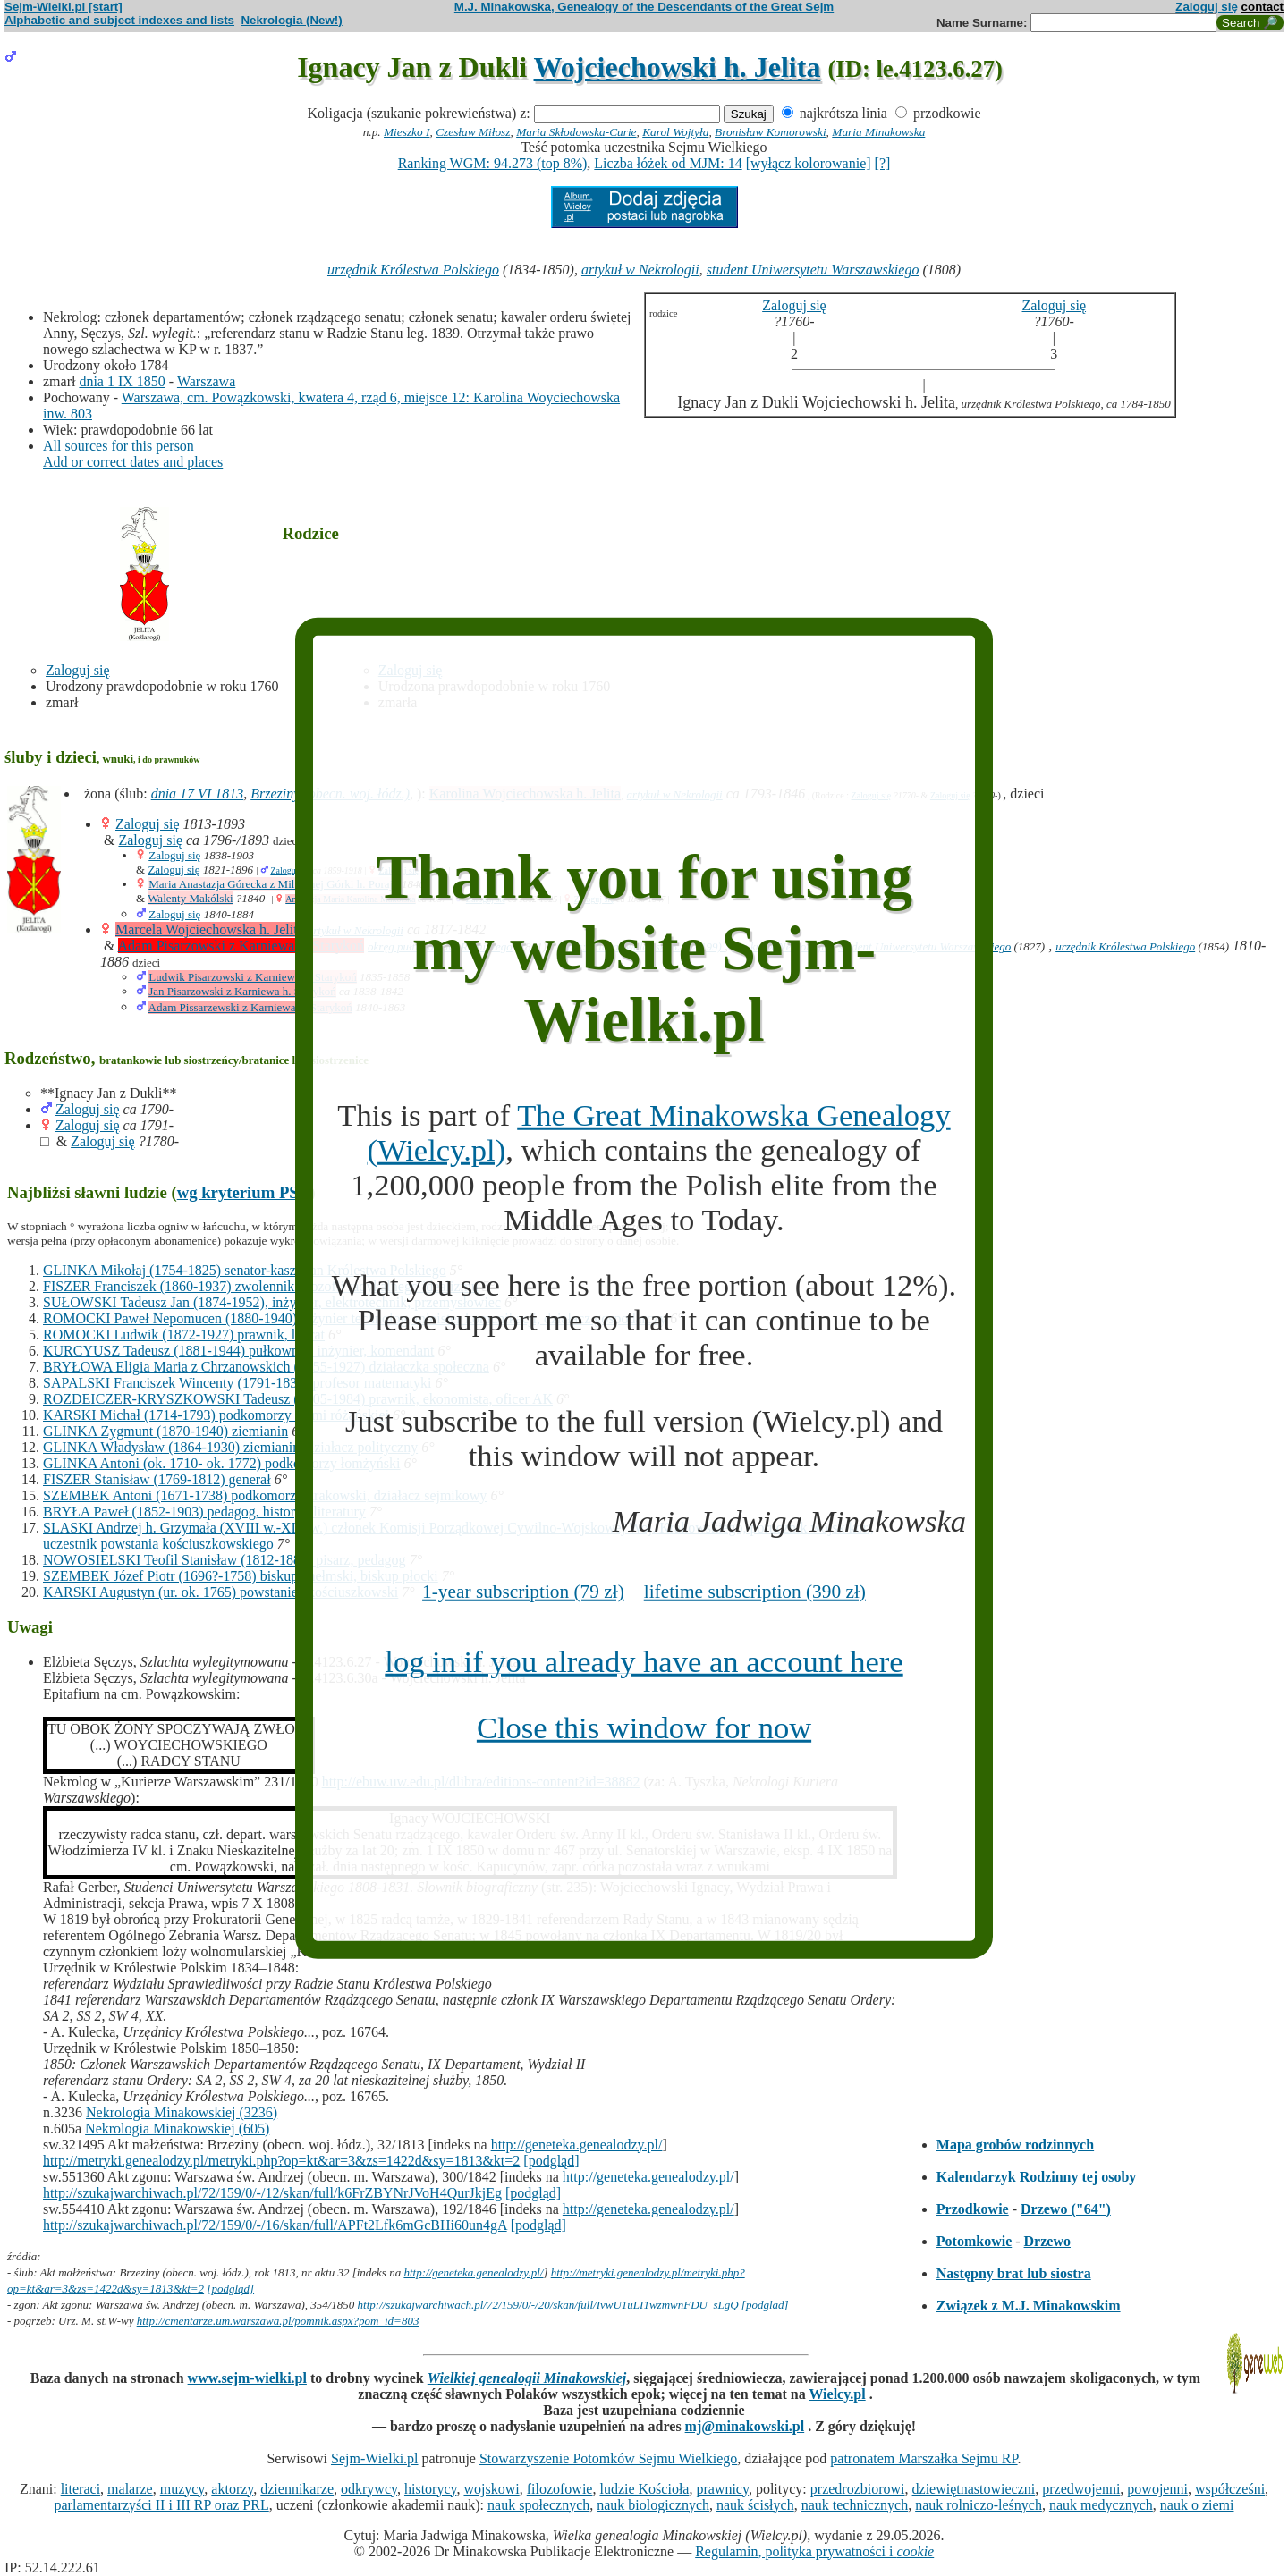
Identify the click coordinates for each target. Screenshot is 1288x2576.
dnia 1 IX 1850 (122, 381)
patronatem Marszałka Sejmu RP (923, 2458)
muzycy (182, 2488)
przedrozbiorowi (857, 2488)
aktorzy (232, 2488)
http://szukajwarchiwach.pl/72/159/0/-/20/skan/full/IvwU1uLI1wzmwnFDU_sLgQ (548, 2304)
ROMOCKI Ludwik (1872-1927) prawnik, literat (184, 1334)
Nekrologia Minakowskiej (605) (177, 2128)
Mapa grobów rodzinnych (1015, 2144)
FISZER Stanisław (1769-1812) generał (157, 1479)
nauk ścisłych (755, 2505)
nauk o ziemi (1197, 2505)
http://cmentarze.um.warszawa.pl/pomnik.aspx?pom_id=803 (278, 2320)
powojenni (1157, 2488)
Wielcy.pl (837, 2394)
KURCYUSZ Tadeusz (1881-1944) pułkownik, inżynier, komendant (238, 1350)
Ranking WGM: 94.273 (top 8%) (493, 163)
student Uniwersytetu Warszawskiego (813, 269)
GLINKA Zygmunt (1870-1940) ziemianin (165, 1431)
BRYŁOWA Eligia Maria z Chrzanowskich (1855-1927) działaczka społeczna (266, 1366)
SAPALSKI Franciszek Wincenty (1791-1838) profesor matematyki (237, 1382)
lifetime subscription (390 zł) (755, 1591)
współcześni (1230, 2488)
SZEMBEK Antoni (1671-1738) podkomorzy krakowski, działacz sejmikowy (265, 1495)
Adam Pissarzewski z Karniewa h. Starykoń (250, 1007)
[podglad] (765, 2304)
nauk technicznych (855, 2505)
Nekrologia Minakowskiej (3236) (181, 2112)
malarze (130, 2488)
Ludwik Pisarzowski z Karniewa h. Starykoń (252, 977)
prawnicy (722, 2488)
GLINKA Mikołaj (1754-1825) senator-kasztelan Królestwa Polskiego (244, 1270)
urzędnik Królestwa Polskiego (413, 269)
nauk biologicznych (653, 2505)
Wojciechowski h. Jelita (677, 67)
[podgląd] (551, 2160)
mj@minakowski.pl (745, 2426)
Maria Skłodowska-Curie (576, 132)
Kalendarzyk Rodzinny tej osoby (1036, 2176)
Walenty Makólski (190, 898)
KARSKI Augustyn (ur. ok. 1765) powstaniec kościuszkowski (220, 1592)
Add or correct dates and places (133, 461)
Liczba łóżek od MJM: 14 (667, 163)
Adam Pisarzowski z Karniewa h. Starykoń (241, 945)
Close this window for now (644, 1727)
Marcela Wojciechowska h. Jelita (209, 929)
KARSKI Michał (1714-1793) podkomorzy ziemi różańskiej (216, 1415)
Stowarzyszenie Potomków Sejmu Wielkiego (608, 2458)
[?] (883, 163)
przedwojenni (1081, 2488)
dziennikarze (297, 2488)
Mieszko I (406, 132)
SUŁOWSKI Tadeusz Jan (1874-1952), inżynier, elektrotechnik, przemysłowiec (272, 1302)
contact (1262, 6)
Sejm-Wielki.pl (375, 2458)
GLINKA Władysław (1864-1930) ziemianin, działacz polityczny (230, 1447)
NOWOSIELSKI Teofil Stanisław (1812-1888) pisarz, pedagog (224, 1559)
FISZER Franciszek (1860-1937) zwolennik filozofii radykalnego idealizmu (261, 1286)
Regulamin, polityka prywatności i (814, 2551)
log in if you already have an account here (643, 1661)
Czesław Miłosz (473, 132)
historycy (430, 2488)
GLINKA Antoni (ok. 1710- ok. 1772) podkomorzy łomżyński (222, 1463)
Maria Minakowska (878, 132)
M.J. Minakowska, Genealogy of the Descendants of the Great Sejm (644, 6)
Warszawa (206, 381)
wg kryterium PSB (243, 1192)
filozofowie (560, 2488)
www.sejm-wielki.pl (247, 2378)
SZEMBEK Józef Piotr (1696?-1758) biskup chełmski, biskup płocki (240, 1576)
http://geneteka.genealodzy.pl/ (577, 2144)
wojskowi (491, 2488)
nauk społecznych (538, 2505)
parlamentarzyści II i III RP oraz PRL (162, 2505)
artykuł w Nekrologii (640, 269)
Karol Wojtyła (675, 132)
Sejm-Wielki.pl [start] (63, 6)
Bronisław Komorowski (770, 132)
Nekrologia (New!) (291, 20)
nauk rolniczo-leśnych (978, 2505)
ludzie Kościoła (644, 2488)
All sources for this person (118, 445)
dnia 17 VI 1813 (197, 793)
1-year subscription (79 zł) (523, 1591)
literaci (80, 2488)
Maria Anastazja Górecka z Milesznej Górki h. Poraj (270, 884)
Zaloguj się (1206, 6)
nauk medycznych (1101, 2505)
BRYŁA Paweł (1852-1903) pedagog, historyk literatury (204, 1511)
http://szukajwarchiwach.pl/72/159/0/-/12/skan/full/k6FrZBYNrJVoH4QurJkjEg (272, 2192)
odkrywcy (369, 2488)
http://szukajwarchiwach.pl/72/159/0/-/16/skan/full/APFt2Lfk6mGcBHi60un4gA (275, 2225)
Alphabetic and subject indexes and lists (119, 20)
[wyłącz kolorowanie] (808, 163)
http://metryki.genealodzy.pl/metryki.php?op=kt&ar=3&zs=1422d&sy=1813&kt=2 (281, 2160)
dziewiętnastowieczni (974, 2488)
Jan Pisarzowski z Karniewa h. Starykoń (241, 991)
